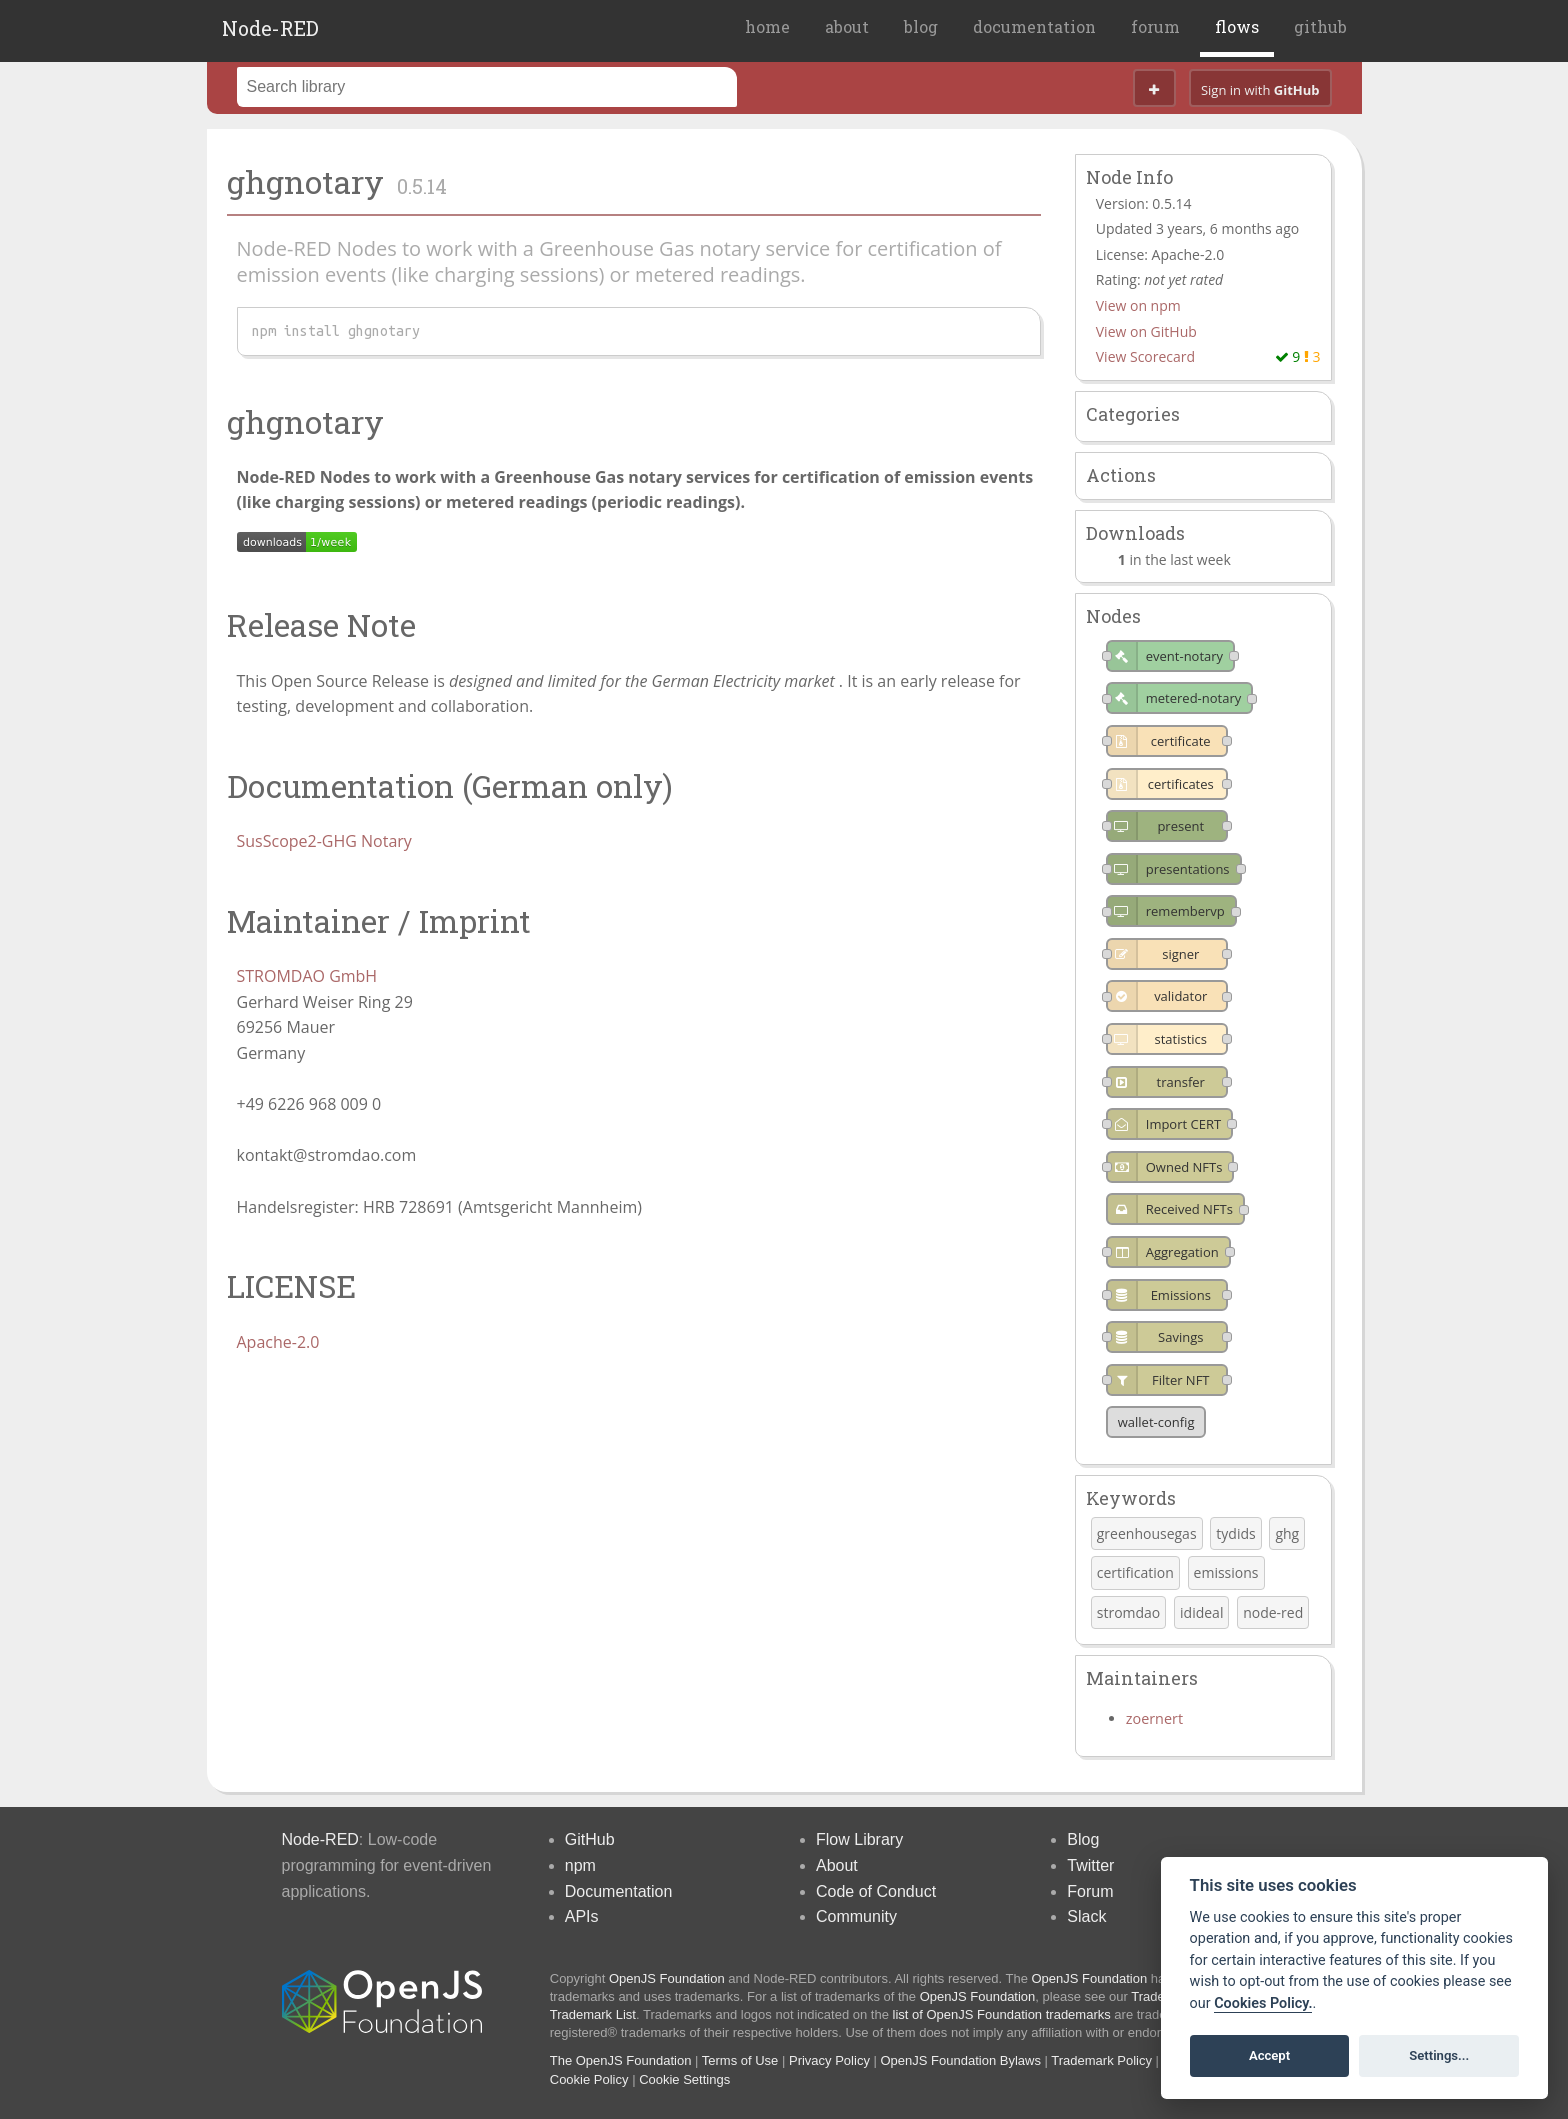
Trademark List (593, 2014)
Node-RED (270, 28)
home (767, 26)
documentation (1034, 26)
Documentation (619, 1891)
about (847, 26)
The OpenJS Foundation (621, 2060)
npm (580, 1865)
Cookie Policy (589, 2079)
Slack (1086, 1916)
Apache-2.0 (278, 1342)
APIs (582, 1916)
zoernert (1154, 1718)
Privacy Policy (829, 2060)
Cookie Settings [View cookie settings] (684, 2079)
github (1320, 26)
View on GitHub (1146, 331)
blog (921, 26)
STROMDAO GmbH (307, 976)
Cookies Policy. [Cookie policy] (1263, 2003)
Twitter (1090, 1865)
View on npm (1138, 305)
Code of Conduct (876, 1891)
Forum (1090, 1891)
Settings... (1439, 2055)
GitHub (590, 1839)
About (837, 1865)
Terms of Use (740, 2060)
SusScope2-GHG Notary (324, 841)
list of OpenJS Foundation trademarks (1002, 2014)
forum (1155, 26)
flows (1237, 26)
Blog (1083, 1839)
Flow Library (859, 1839)
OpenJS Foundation (667, 1978)
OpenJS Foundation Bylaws (961, 2060)
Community (856, 1916)
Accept (1269, 2055)
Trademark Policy (1101, 2060)
